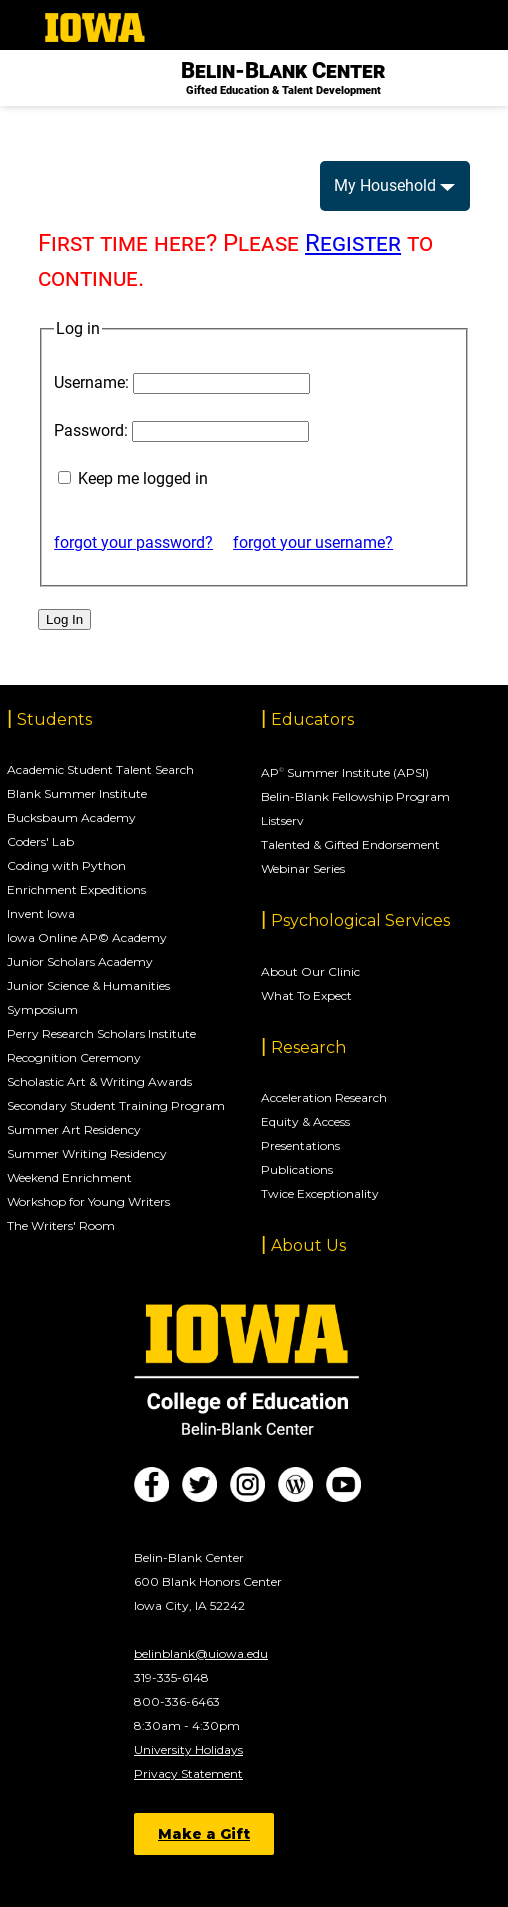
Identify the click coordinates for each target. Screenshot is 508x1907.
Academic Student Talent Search (100, 769)
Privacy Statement (188, 1773)
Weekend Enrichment (69, 1177)
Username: (91, 382)
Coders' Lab (40, 841)
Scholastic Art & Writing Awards (99, 1081)
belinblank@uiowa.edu (201, 1653)
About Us (308, 1245)
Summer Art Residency (74, 1129)
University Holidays (188, 1749)
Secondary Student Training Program (116, 1105)
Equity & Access (305, 1121)
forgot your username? (313, 542)
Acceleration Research (324, 1097)
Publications (297, 1169)
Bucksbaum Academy (71, 817)
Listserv (282, 820)
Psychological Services (360, 920)
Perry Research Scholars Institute (101, 1033)
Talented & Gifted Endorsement (350, 844)
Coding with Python (66, 865)
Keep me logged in (143, 478)
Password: (91, 430)
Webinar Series (303, 868)
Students (54, 719)
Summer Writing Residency (87, 1153)
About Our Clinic (310, 971)
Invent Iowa (41, 913)
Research (308, 1047)
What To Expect (306, 995)
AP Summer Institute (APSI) (345, 772)
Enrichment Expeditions (76, 889)
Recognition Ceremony (74, 1057)
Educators (312, 719)
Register (353, 243)
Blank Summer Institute (77, 793)
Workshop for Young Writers (88, 1201)
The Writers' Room (61, 1225)
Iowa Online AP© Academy (87, 937)
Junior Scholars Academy (80, 961)
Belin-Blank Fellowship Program (355, 796)
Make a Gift (204, 1834)
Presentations (300, 1145)
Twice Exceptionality (320, 1193)
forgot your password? (133, 542)
